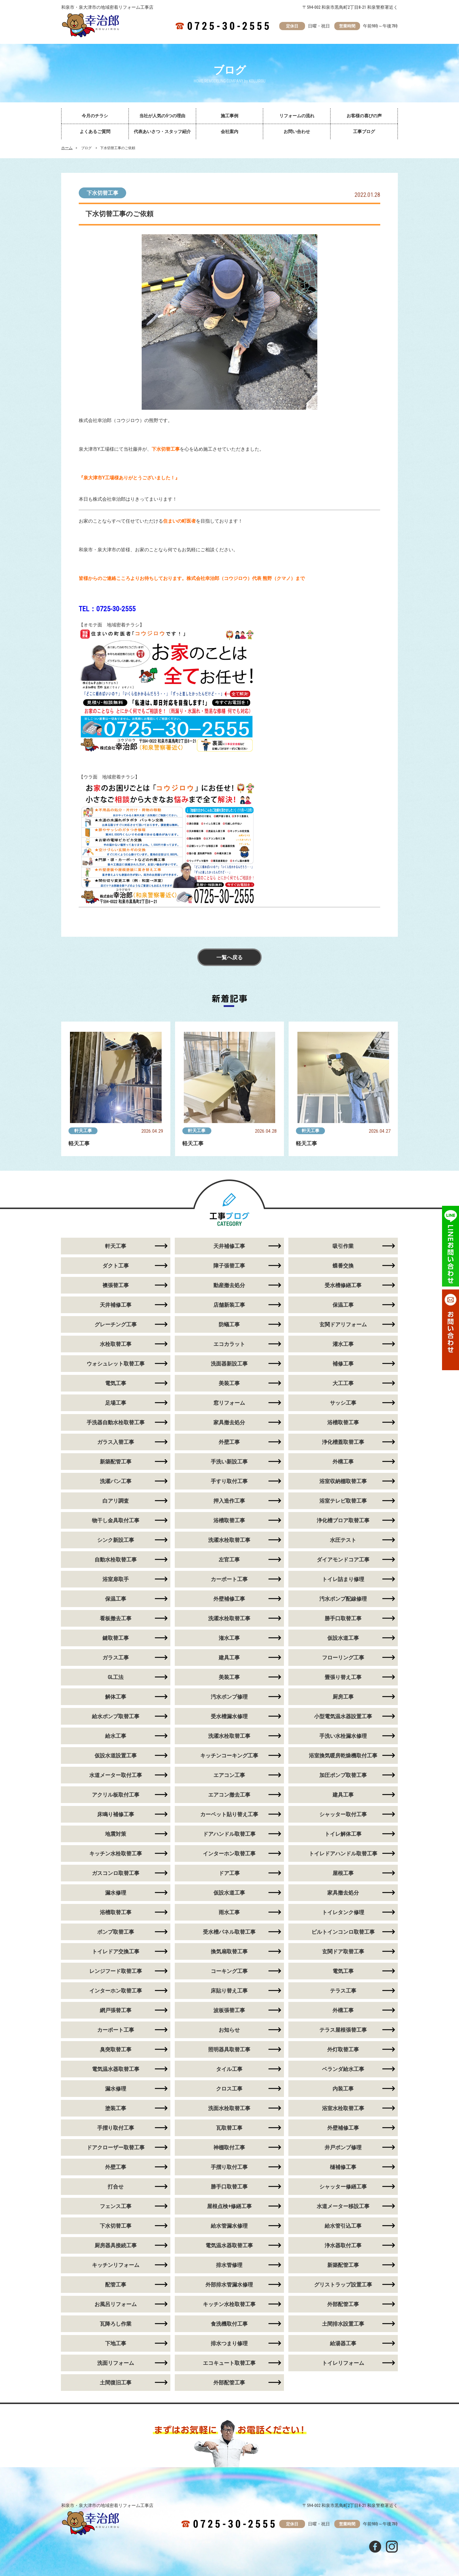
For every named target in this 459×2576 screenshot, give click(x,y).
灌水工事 (343, 1344)
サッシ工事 (343, 1403)
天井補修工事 (229, 1246)
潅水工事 (229, 1638)
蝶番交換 (343, 1266)
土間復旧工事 (115, 2382)
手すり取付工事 (229, 1481)
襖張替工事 (115, 1285)
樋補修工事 (343, 2167)
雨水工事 (229, 1912)
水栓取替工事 (115, 1344)
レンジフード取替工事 (115, 1971)
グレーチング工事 (116, 1324)
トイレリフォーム (343, 2363)
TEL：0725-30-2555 (107, 609)
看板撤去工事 (115, 1618)
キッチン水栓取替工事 (115, 1853)
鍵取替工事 (115, 1638)
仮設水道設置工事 (116, 1755)
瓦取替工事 (229, 2128)
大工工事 (343, 1383)
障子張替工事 (229, 1266)
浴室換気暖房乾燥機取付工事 (343, 1755)
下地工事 (115, 2343)
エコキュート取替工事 (229, 2363)
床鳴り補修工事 (115, 1814)
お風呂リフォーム (116, 2304)
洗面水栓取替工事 (229, 2108)
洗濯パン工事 (115, 1481)
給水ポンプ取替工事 (115, 1716)
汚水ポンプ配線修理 (343, 1599)
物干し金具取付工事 (115, 1520)
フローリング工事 (343, 1657)
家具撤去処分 (229, 1422)
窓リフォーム (229, 1403)
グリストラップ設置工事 (343, 2284)
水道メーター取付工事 (115, 1775)
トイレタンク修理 (343, 1912)
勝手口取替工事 (343, 1618)
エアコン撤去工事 (229, 1795)
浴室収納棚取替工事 (343, 1481)
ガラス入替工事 (115, 1442)
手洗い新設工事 (229, 1462)
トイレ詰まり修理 (343, 1579)
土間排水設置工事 (343, 2324)
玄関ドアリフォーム (343, 1324)
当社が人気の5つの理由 (162, 115)
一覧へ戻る (229, 957)
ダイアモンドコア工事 (343, 1559)
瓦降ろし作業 (115, 2324)
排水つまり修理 (229, 2343)
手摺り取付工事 (115, 2128)
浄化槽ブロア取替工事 (343, 1520)
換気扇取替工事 (229, 1951)
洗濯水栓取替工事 (229, 1540)
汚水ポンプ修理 (229, 1697)
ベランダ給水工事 (343, 2069)
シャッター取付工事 (343, 1814)
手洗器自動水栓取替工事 (116, 1422)
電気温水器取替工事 (115, 2069)
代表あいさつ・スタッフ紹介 (162, 131)
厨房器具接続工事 (116, 2245)
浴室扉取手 (115, 1579)
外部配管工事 (343, 2304)
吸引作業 (343, 1246)
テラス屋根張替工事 (343, 2030)
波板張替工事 (229, 2010)
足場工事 (115, 1403)
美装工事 (229, 1383)
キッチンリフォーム (115, 2265)
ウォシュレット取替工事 (116, 1364)
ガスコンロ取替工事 (115, 1873)
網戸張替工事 (115, 2010)
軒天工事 (83, 1130)
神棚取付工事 (229, 2147)
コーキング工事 (229, 1971)
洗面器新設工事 (229, 1364)
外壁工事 (229, 1442)
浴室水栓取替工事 (343, 2108)
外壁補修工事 (229, 1599)
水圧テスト (343, 1540)
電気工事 (115, 1383)
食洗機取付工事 (229, 2324)
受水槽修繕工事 (343, 1285)
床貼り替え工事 (229, 1991)
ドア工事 (229, 1873)
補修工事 (343, 1364)
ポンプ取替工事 (115, 1932)
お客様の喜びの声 (364, 115)
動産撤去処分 (229, 1285)
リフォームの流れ (296, 115)
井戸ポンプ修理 (343, 2147)
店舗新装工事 (229, 1305)
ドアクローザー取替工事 (116, 2147)
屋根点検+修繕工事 (229, 2206)
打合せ (116, 2187)
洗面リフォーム (115, 2363)
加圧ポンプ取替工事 (343, 1775)
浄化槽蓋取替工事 (343, 1442)
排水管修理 (229, 2265)
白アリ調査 (115, 1501)
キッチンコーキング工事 (229, 1755)
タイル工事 (229, 2069)
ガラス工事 (115, 1657)
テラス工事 (343, 1991)
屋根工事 (343, 1873)
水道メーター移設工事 (343, 2206)
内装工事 (343, 2089)
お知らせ (229, 2030)
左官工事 (229, 1559)
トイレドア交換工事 (115, 1951)
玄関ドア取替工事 (343, 1951)
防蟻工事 (229, 1324)
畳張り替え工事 (343, 1677)
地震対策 (115, 1834)
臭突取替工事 (115, 2049)
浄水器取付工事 (343, 2245)
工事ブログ (364, 131)
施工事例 (229, 115)
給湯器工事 (343, 2343)
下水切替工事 (102, 193)
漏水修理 (115, 1893)
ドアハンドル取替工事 (229, 1834)
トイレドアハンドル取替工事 (343, 1853)
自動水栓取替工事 (116, 1559)
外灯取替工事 (343, 2049)
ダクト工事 (115, 1266)
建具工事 (229, 1657)
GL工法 (116, 1677)
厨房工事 (343, 1697)
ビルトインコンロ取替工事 (343, 1932)
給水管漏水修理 (229, 2226)
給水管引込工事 (343, 2226)
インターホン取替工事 (229, 1853)
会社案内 (229, 131)
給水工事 (115, 1736)
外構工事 (343, 1462)
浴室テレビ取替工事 (343, 1501)
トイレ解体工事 (343, 1834)
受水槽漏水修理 (229, 1716)
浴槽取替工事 (343, 1422)
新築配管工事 (115, 1462)
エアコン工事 (229, 1775)
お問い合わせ (297, 131)
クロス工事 (229, 2089)
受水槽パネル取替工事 (229, 1932)
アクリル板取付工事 (115, 1795)
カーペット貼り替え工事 (229, 1814)
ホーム (67, 148)
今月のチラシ (95, 115)
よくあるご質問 (95, 131)
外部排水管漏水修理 (229, 2284)
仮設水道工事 (343, 1638)
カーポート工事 (229, 1579)
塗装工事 (115, 2108)
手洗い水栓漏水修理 (343, 1736)
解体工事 (115, 1697)
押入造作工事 (229, 1501)
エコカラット (229, 1344)
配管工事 (115, 2284)
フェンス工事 (115, 2206)
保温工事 (343, 1305)
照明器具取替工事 (229, 2049)
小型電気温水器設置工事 (343, 1716)
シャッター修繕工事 (343, 2187)
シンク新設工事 (115, 1540)
